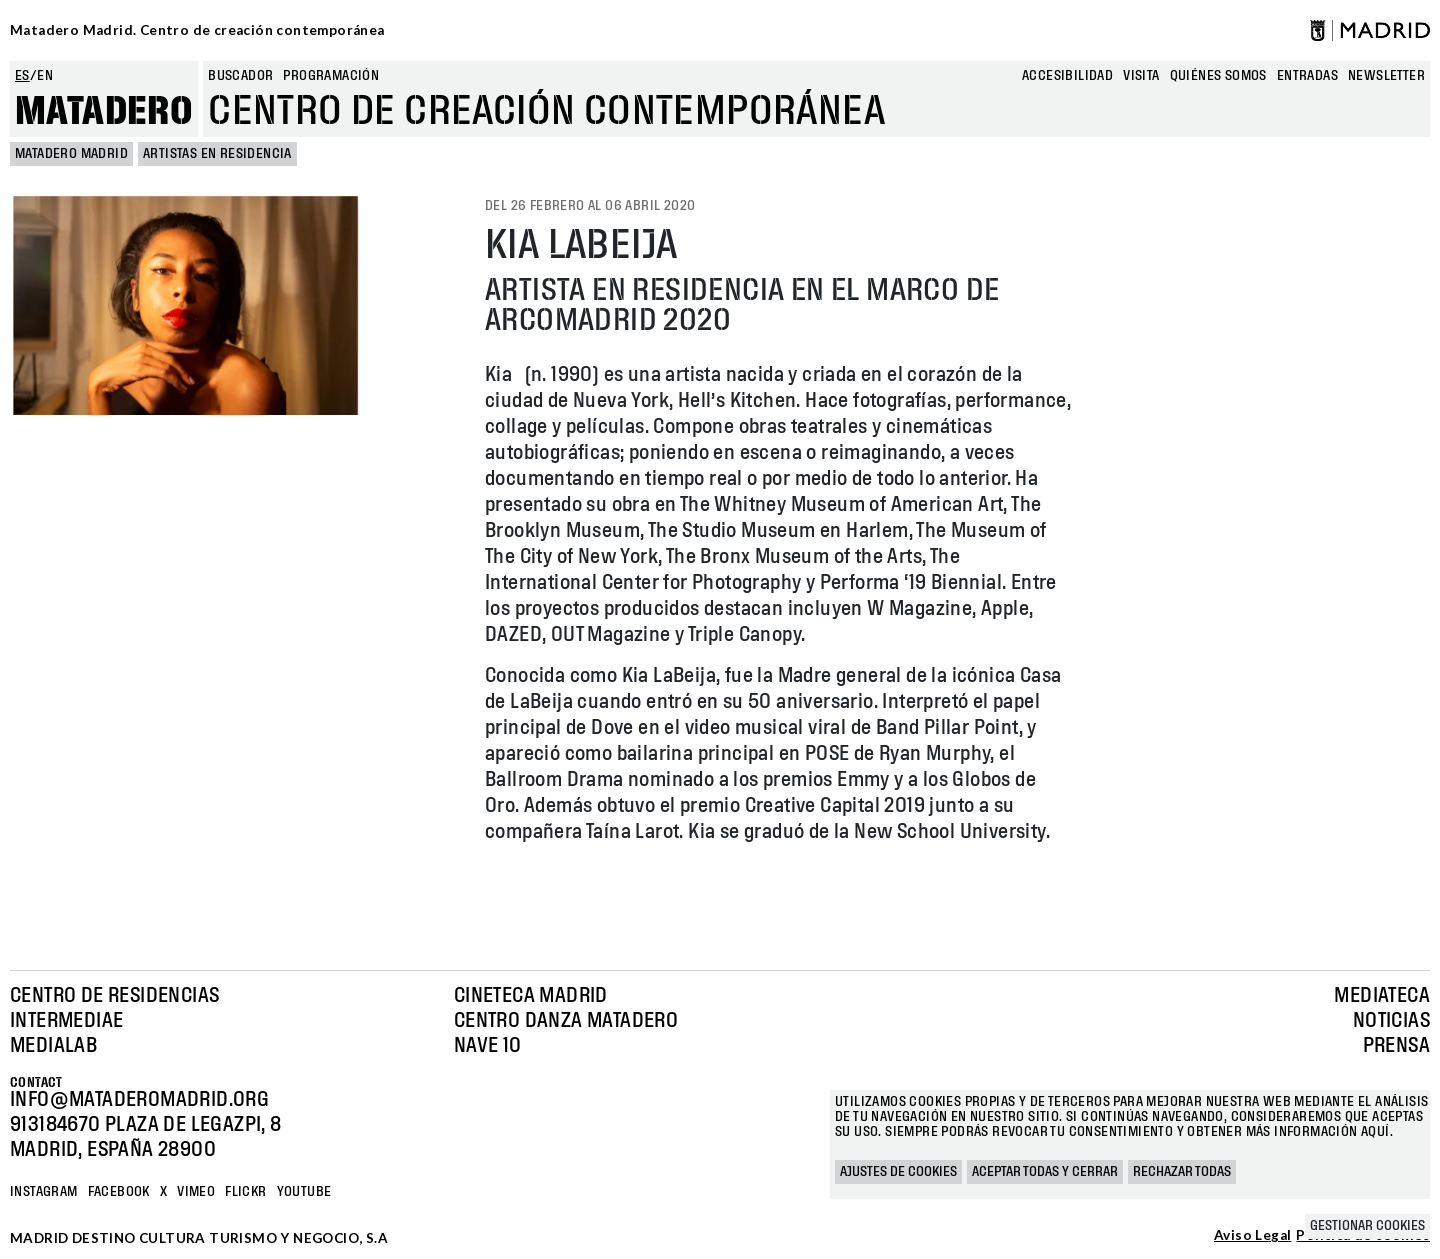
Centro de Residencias (114, 996)
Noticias (1391, 1021)
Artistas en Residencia (217, 154)
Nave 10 (488, 1046)
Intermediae (66, 1021)
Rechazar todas (1182, 1172)
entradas (1307, 76)
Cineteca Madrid (531, 996)
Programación (331, 76)
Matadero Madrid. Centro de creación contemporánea (197, 30)
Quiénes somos (1218, 76)
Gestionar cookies (1367, 1226)
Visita (1141, 76)
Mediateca (1382, 996)
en (45, 76)
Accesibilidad (1067, 76)
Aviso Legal (1252, 1236)
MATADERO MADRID (71, 154)
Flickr (245, 1192)
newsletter (1386, 76)
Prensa (1396, 1046)
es (22, 76)
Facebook (119, 1192)
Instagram (44, 1192)
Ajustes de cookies (898, 1172)
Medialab (53, 1046)
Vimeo (196, 1192)
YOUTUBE (304, 1192)
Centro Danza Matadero (566, 1021)
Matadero (104, 112)
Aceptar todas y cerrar (1045, 1172)
